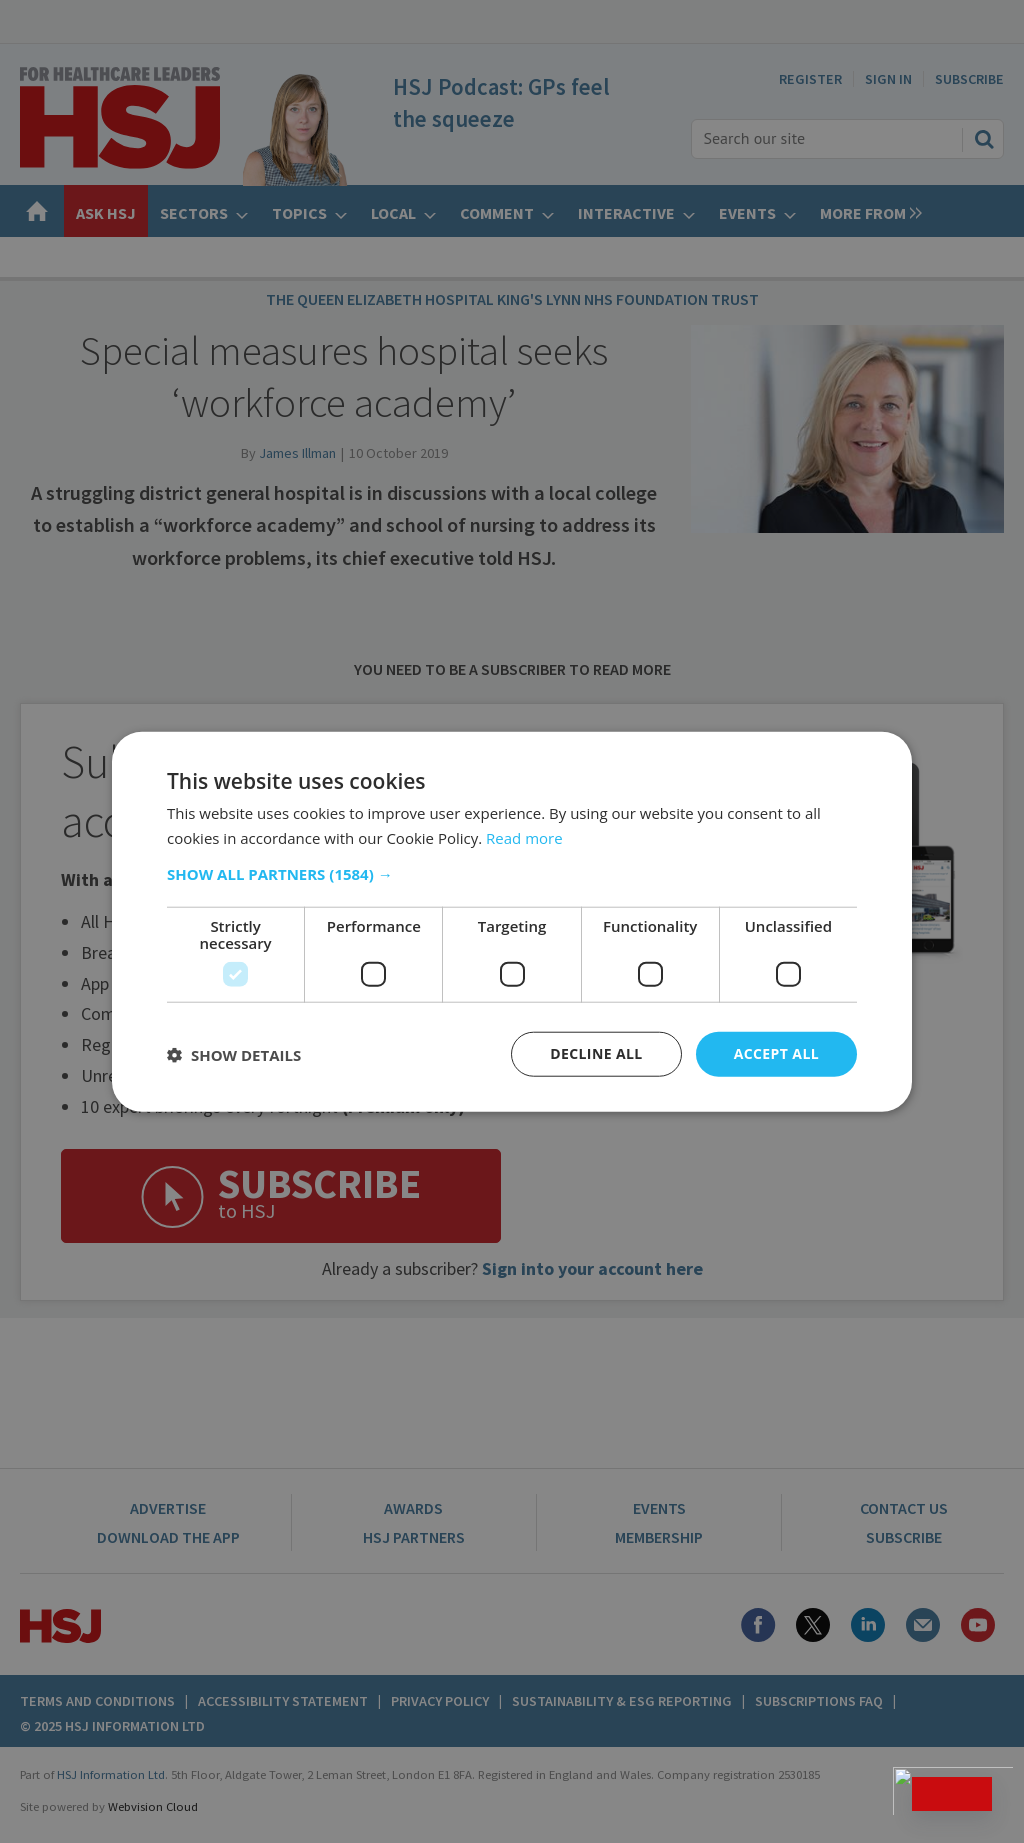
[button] (512, 874)
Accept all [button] (776, 1053)
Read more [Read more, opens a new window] (524, 837)
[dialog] (512, 921)
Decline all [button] (596, 1053)
